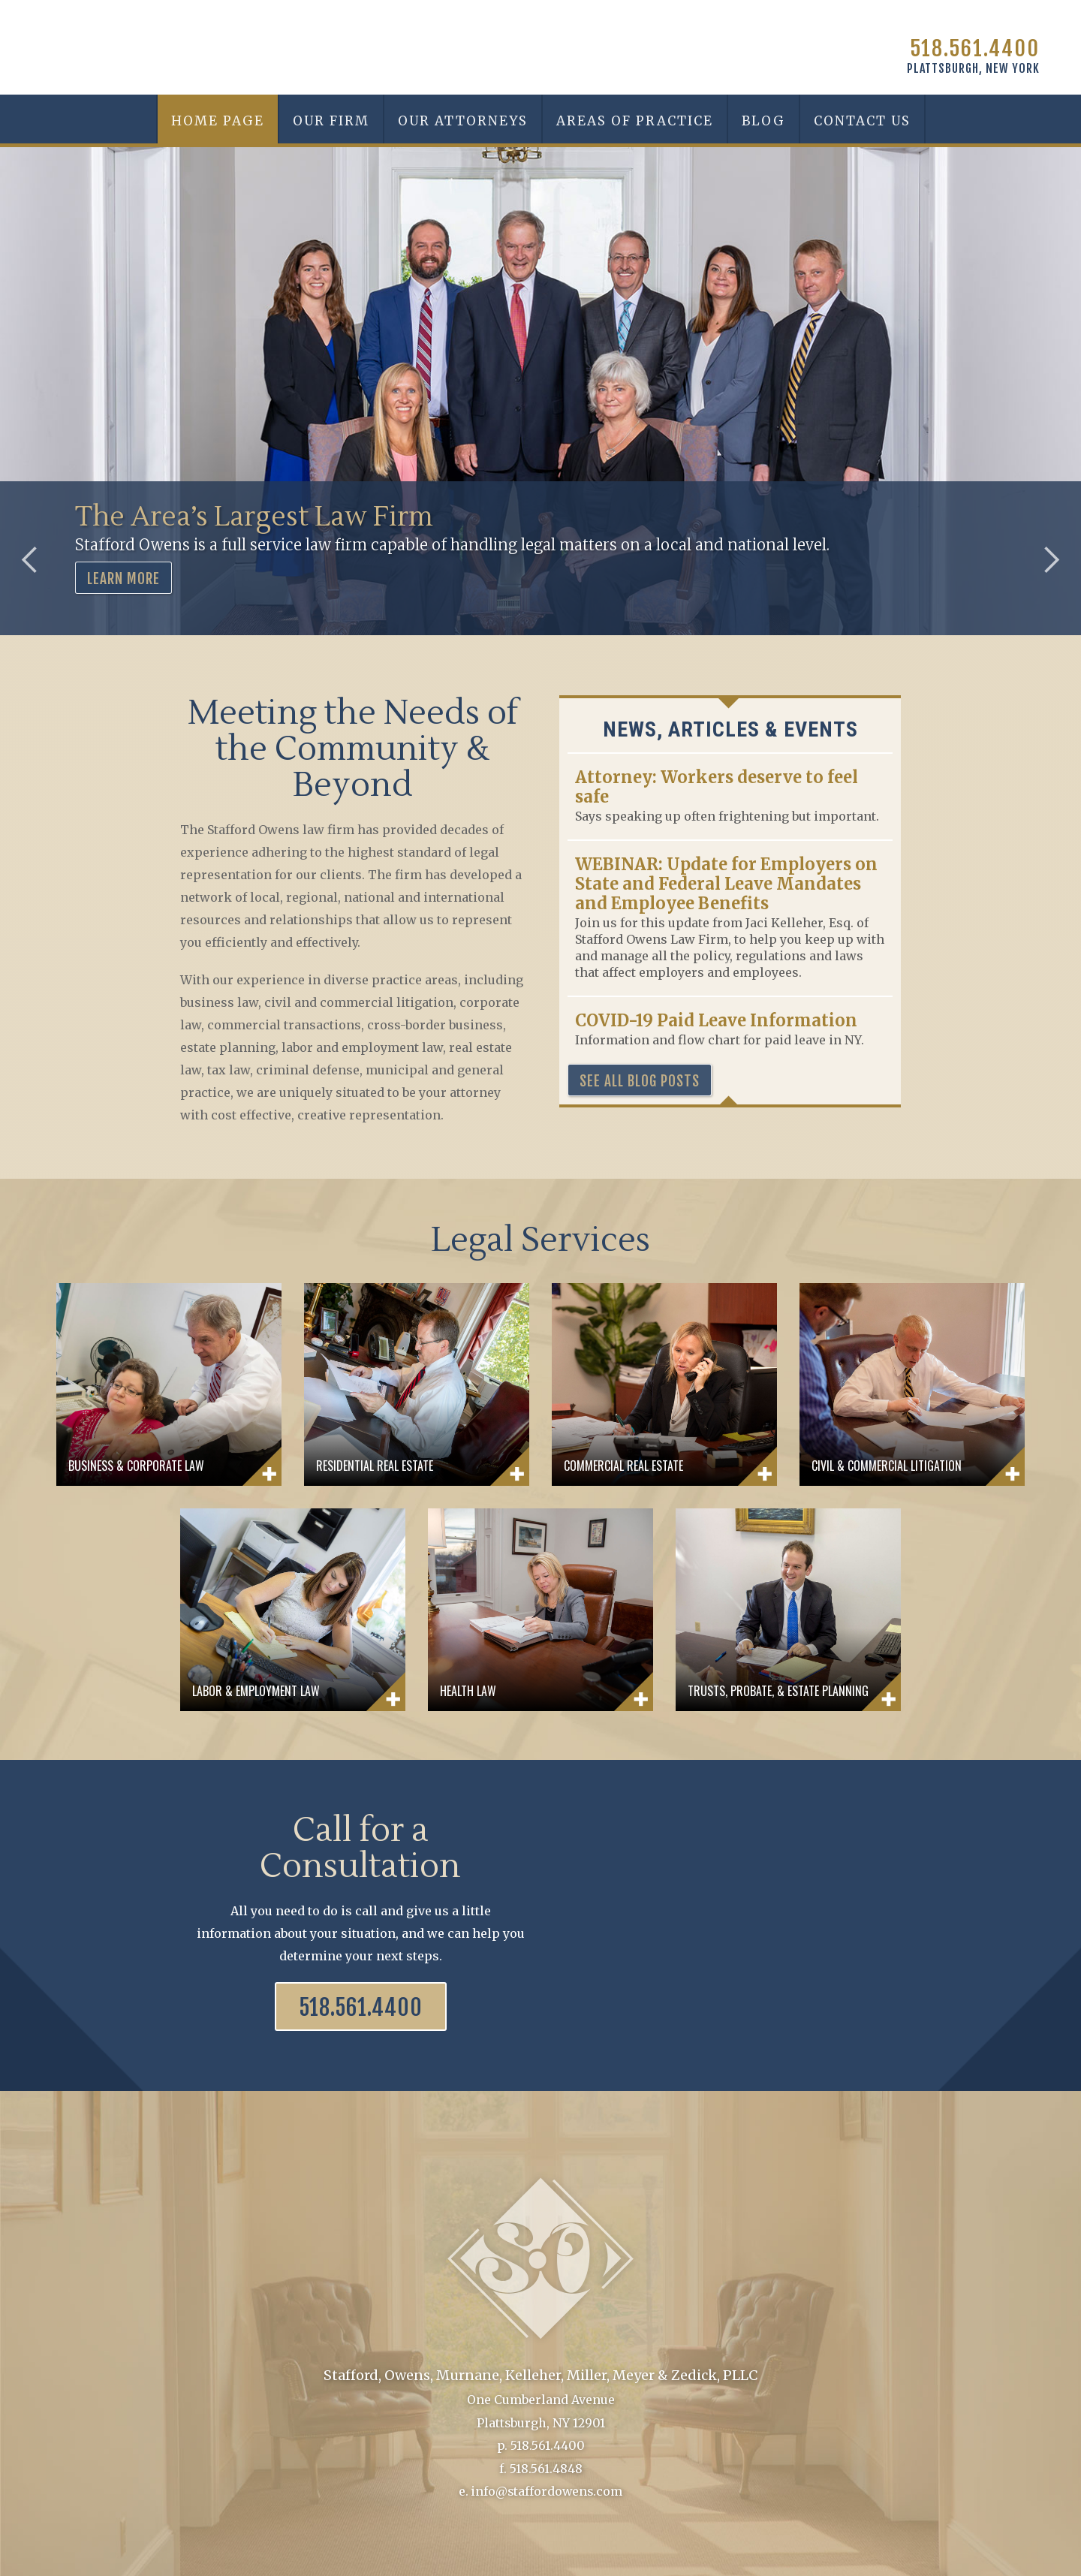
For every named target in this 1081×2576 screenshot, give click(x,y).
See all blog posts (640, 1081)
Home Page (217, 121)
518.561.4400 (975, 48)
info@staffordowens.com (547, 2489)
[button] (462, 119)
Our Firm (331, 121)
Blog (763, 121)
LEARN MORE (123, 579)
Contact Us (862, 121)
